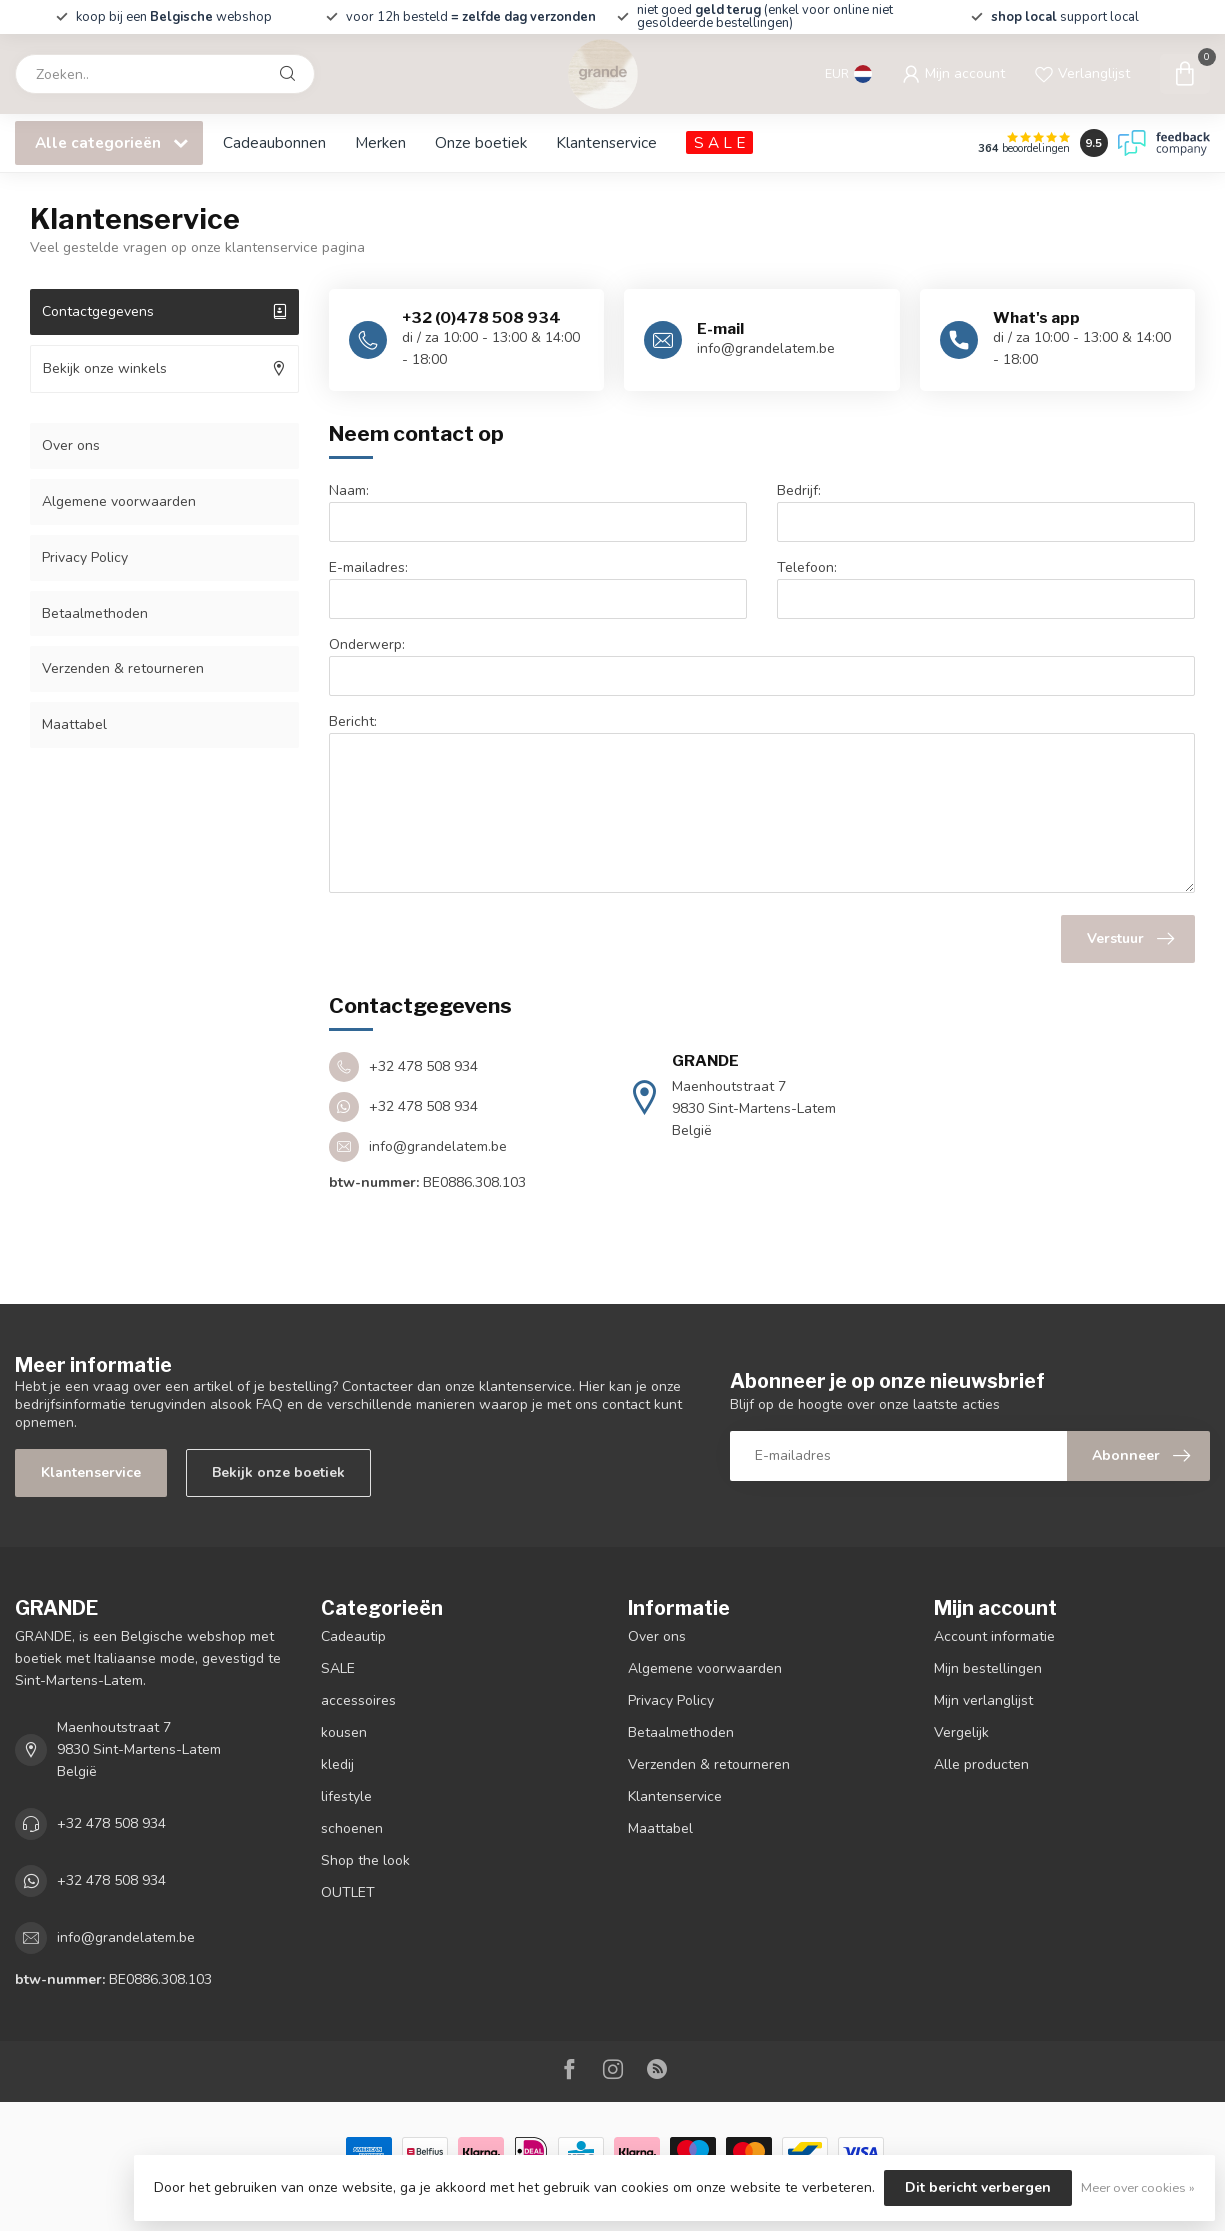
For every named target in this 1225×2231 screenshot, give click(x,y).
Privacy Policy (85, 557)
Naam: (349, 490)
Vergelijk (961, 1732)
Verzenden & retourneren (123, 668)
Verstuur (1130, 939)
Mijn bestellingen (988, 1668)
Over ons (71, 445)
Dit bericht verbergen (978, 2187)
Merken (380, 142)
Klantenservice (606, 142)
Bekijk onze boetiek (278, 1472)
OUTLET (348, 1892)
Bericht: (353, 721)
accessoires (358, 1700)
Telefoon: (807, 567)
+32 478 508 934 (111, 1823)
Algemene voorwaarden (119, 501)
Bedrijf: (799, 490)
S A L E (719, 142)
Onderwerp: (367, 644)
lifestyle (346, 1796)
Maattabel (74, 724)
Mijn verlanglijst (983, 1700)
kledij (337, 1764)
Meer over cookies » (1138, 2187)
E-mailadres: (368, 567)
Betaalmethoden (95, 613)
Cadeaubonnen (274, 142)
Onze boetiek (481, 142)
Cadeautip (353, 1636)
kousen (344, 1732)
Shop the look (365, 1860)
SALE (338, 1668)
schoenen (352, 1828)
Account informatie (994, 1636)
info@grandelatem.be (126, 1937)
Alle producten (981, 1764)
